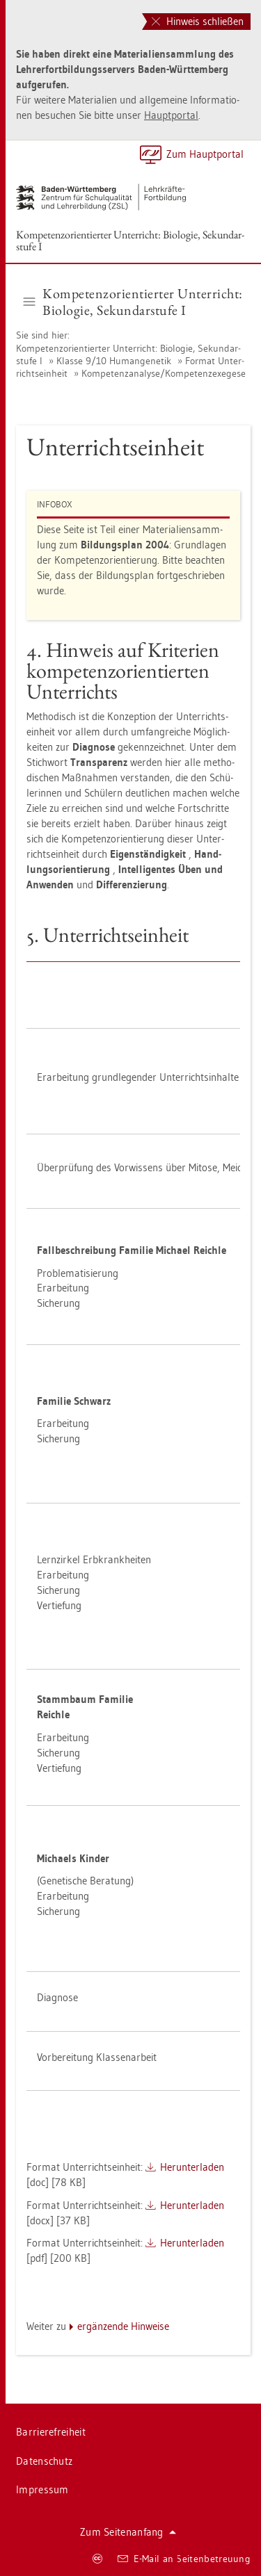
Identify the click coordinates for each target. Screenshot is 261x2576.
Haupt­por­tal (171, 115)
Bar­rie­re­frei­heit (51, 2431)
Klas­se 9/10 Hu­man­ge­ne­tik (113, 360)
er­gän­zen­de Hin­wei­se (123, 2326)
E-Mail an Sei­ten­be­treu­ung (184, 2558)
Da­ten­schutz (44, 2461)
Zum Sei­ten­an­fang (128, 2531)
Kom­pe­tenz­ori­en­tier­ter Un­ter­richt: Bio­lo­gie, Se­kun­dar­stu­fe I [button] (133, 301)
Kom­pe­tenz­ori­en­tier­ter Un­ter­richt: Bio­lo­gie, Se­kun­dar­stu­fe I (130, 240)
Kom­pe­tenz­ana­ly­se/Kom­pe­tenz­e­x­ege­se (163, 373)
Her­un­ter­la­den (192, 2167)
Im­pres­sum (42, 2489)
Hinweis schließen (198, 21)
